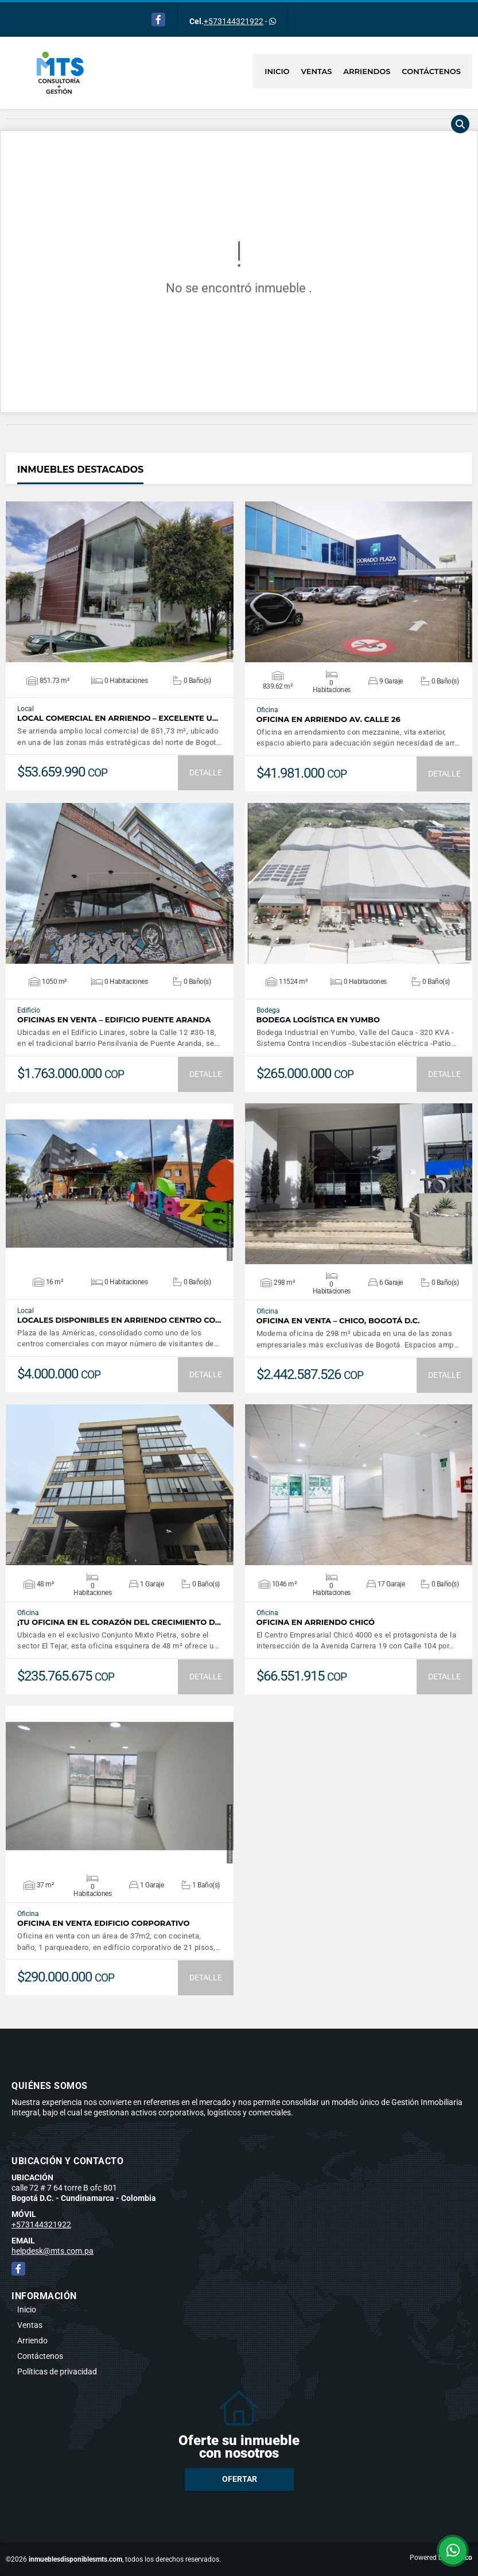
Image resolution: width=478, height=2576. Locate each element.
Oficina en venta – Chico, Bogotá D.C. (338, 1320)
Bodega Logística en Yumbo (318, 1019)
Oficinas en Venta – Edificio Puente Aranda (114, 1019)
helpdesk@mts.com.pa (52, 2251)
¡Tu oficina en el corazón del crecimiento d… (119, 1622)
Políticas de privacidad (57, 2371)
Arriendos (366, 71)
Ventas (316, 71)
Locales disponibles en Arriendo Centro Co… (119, 1320)
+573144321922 (233, 21)
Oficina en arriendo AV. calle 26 (329, 719)
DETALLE (205, 772)
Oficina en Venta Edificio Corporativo (103, 1923)
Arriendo (32, 2340)
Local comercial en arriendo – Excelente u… (117, 718)
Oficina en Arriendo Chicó (316, 1622)
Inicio (277, 71)
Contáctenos (431, 71)
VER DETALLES (119, 582)
